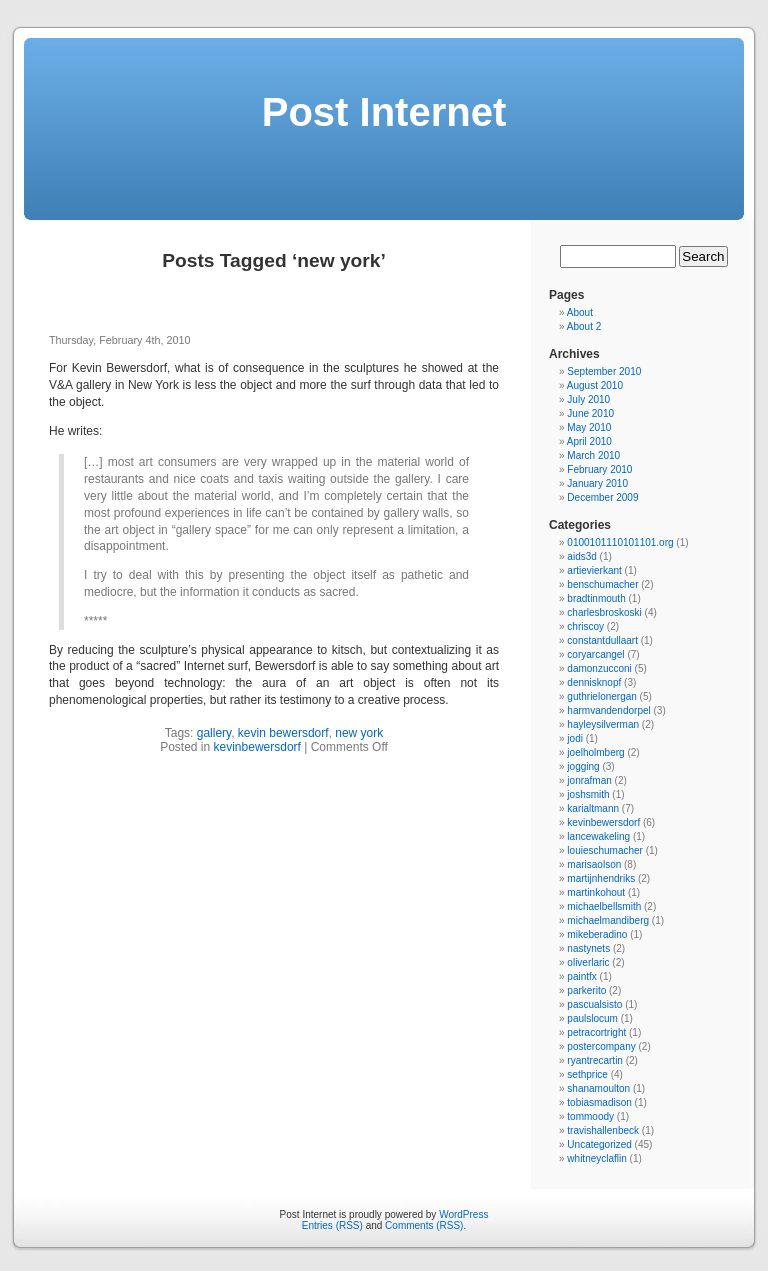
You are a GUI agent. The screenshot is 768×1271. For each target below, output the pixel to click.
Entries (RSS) (332, 1225)
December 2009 (602, 497)
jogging (583, 766)
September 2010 (604, 371)
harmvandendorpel (608, 710)
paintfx (581, 976)
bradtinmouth (596, 598)
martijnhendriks (601, 878)
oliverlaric (588, 962)
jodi (575, 738)
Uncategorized (599, 1144)
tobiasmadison (599, 1102)
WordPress (463, 1214)
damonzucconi (599, 668)
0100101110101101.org (620, 542)
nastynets (588, 948)
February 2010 (599, 469)
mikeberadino (597, 934)
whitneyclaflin (596, 1158)
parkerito (586, 990)
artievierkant (594, 570)
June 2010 (590, 413)
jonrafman (589, 780)
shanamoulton (598, 1088)
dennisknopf (594, 682)
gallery (214, 733)
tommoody (590, 1116)
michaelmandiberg (608, 920)
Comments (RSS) (424, 1225)
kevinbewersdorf (257, 747)
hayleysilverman (603, 724)
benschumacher (602, 584)
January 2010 (597, 483)
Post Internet (384, 112)
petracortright (596, 1032)
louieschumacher (605, 850)
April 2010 (589, 441)
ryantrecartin (595, 1060)
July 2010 (588, 399)
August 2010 (595, 385)
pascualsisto (594, 1004)
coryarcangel (595, 654)
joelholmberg (595, 752)
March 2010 (593, 455)
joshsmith (588, 794)
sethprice (587, 1074)
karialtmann (593, 808)
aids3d (581, 556)
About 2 (584, 326)
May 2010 (589, 427)
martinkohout (596, 892)
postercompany (601, 1046)
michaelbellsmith (604, 906)
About (580, 312)
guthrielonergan (602, 696)
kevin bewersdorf (283, 733)
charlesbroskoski (604, 612)
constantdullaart (602, 640)
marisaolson (594, 864)
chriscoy (585, 626)
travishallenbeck (603, 1130)
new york (359, 733)
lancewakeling (598, 836)
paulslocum (592, 1018)
